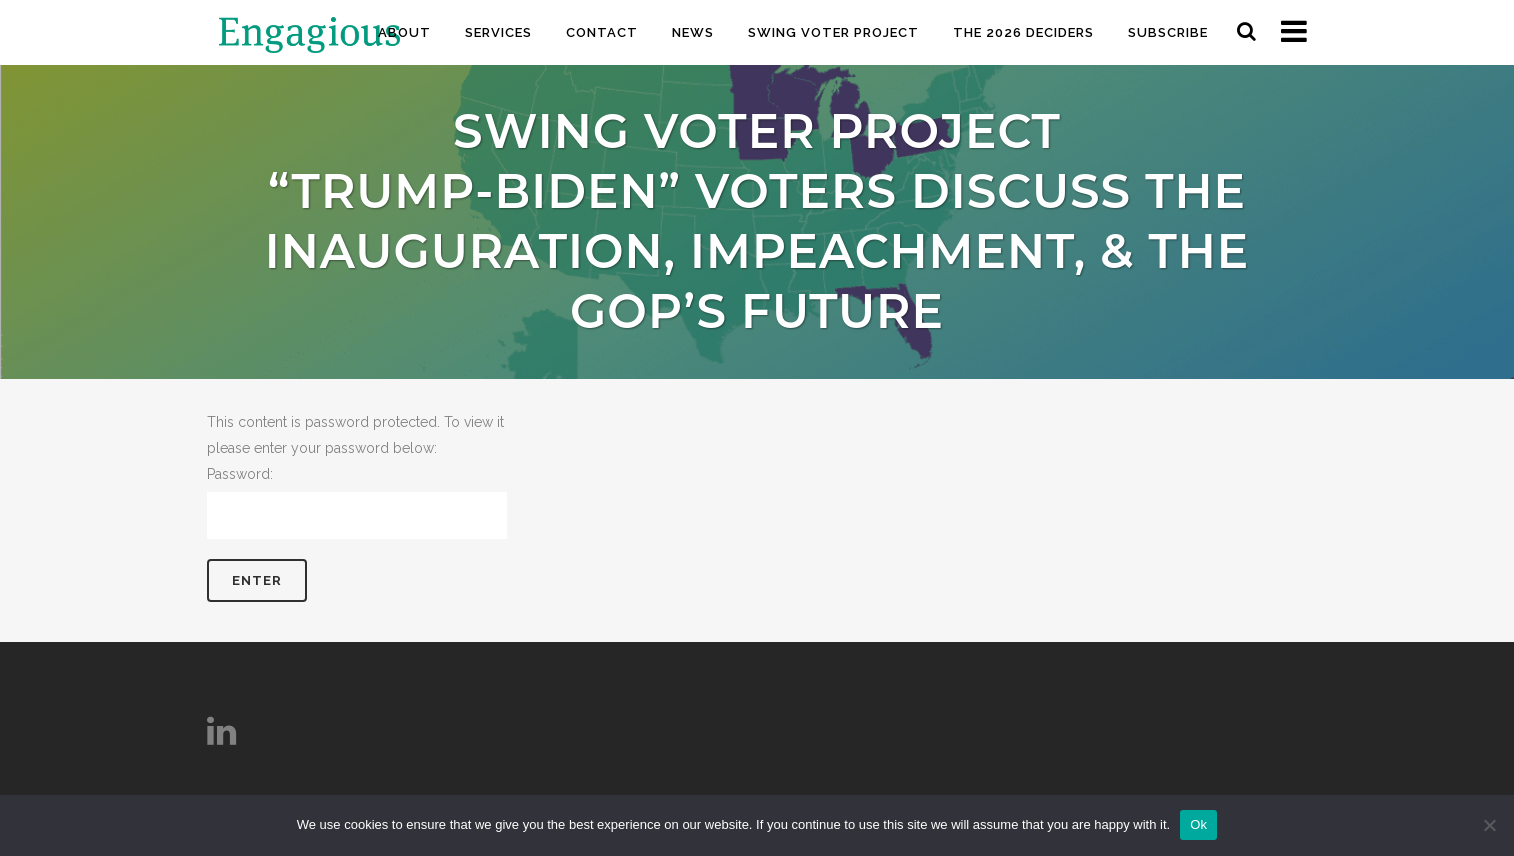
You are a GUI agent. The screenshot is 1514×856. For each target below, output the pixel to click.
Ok (1198, 824)
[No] (1489, 825)
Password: (357, 502)
